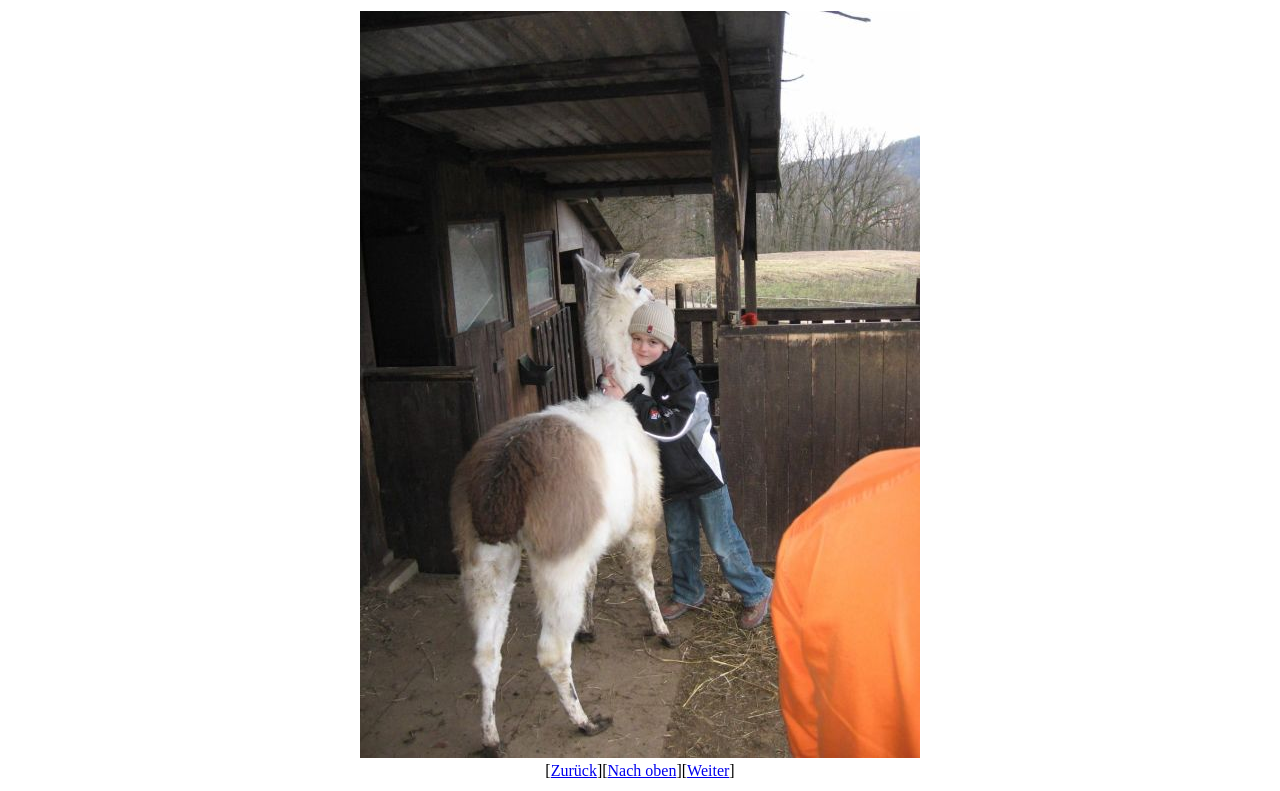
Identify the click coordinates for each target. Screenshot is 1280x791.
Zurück (574, 770)
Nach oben (642, 770)
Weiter (708, 770)
